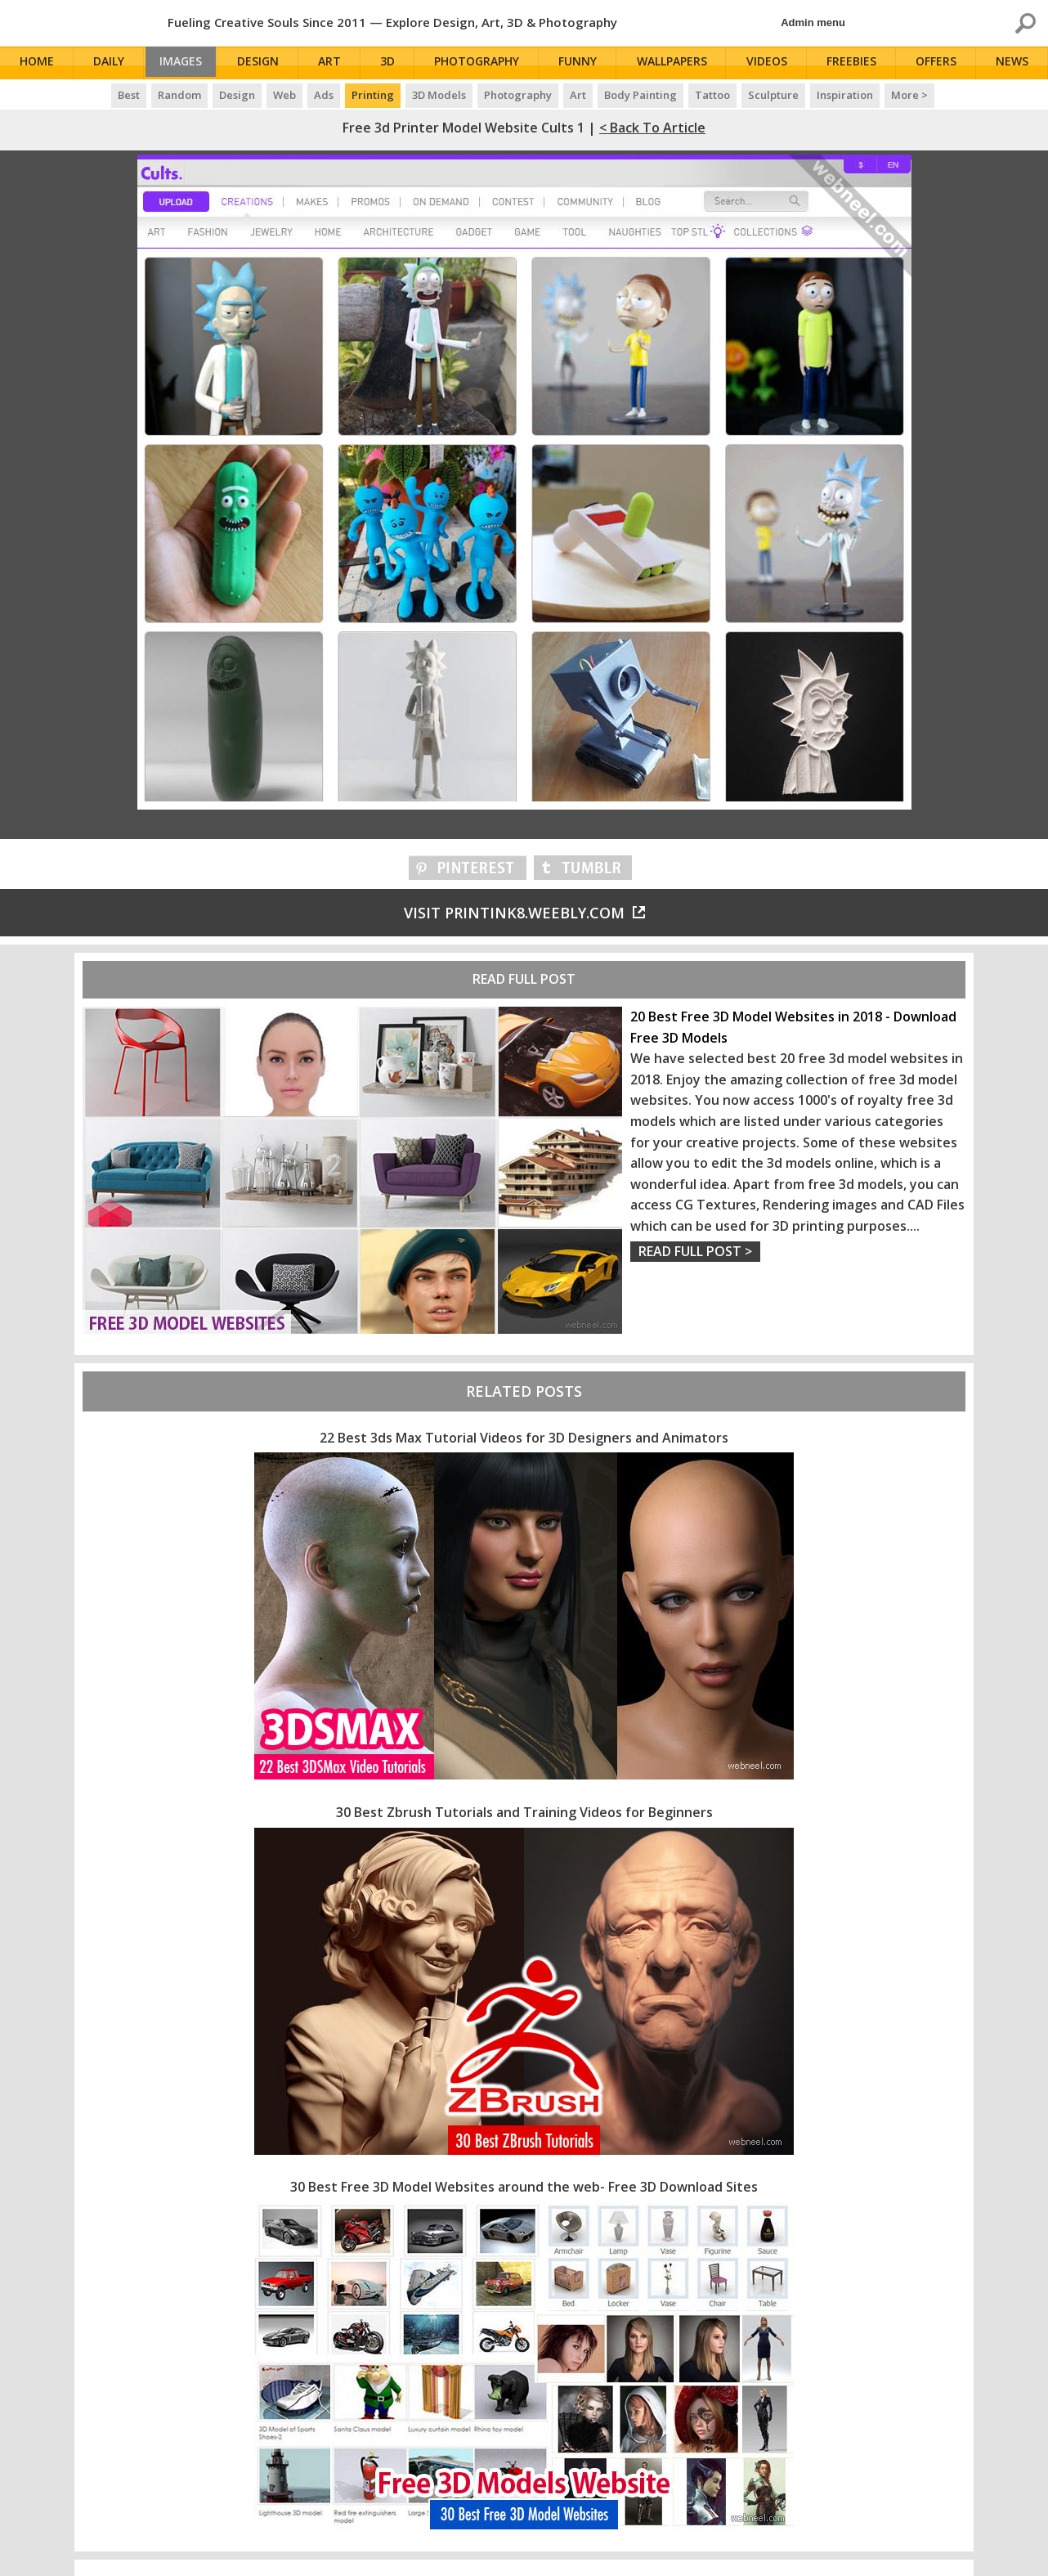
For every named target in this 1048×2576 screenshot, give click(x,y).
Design (266, 63)
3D (394, 63)
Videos (770, 63)
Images (184, 63)
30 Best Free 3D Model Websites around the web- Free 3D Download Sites (524, 2187)
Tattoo (712, 95)
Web (284, 95)
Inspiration (845, 95)
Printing (373, 95)
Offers (938, 63)
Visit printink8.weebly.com (524, 912)
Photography (483, 63)
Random (179, 95)
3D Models (439, 95)
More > (909, 95)
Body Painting (640, 95)
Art (336, 63)
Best (129, 95)
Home (38, 63)
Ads (324, 95)
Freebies (855, 63)
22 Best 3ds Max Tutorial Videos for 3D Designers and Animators (524, 1438)
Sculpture (773, 95)
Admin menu (813, 22)
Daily (109, 63)
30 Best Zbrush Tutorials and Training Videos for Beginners (524, 1812)
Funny (583, 63)
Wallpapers (676, 63)
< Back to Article (652, 128)
